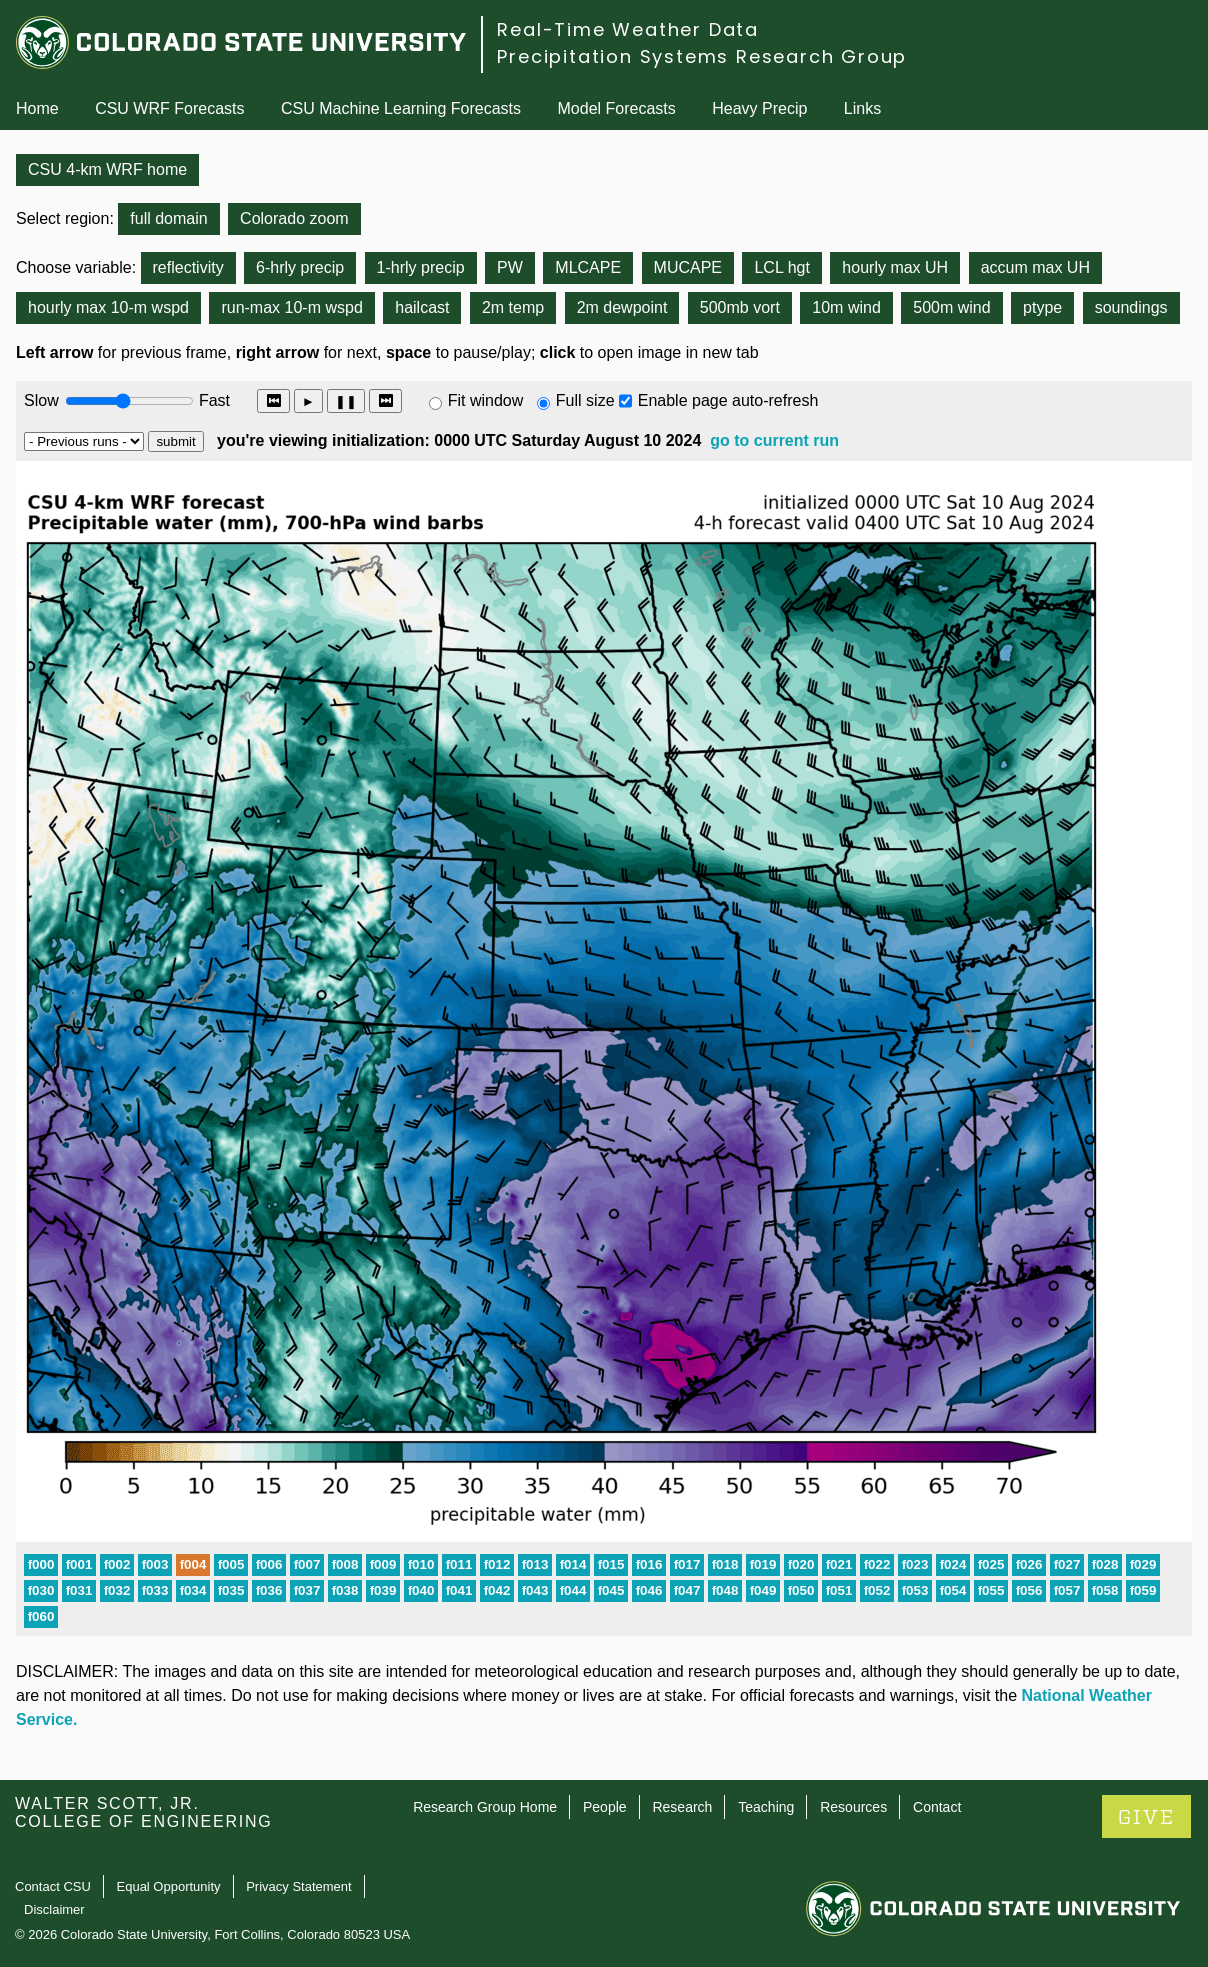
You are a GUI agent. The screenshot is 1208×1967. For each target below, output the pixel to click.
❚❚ (346, 401)
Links (862, 108)
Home (37, 108)
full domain (168, 218)
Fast (213, 400)
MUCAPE (688, 267)
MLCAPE (588, 267)
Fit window (486, 400)
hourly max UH (895, 267)
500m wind (951, 307)
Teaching (766, 1807)
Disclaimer (54, 1909)
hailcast (422, 307)
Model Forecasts (617, 108)
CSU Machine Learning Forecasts (401, 108)
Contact (937, 1807)
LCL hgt (781, 267)
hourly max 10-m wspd (108, 307)
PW (510, 267)
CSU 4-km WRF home (107, 169)
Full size (585, 400)
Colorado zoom (294, 218)
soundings (1131, 307)
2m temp (513, 307)
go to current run (774, 440)
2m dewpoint (622, 307)
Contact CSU (53, 1886)
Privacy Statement (299, 1886)
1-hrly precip (421, 267)
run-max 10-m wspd (291, 307)
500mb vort (740, 307)
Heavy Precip (759, 108)
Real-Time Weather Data (628, 29)
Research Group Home (485, 1807)
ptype (1042, 307)
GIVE (1146, 1817)
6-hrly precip (300, 267)
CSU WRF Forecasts (169, 108)
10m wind (846, 307)
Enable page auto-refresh (728, 400)
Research (682, 1807)
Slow (41, 400)
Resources (853, 1807)
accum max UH (1035, 267)
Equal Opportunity (169, 1886)
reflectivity (188, 267)
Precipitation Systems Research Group (702, 56)
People (605, 1807)
